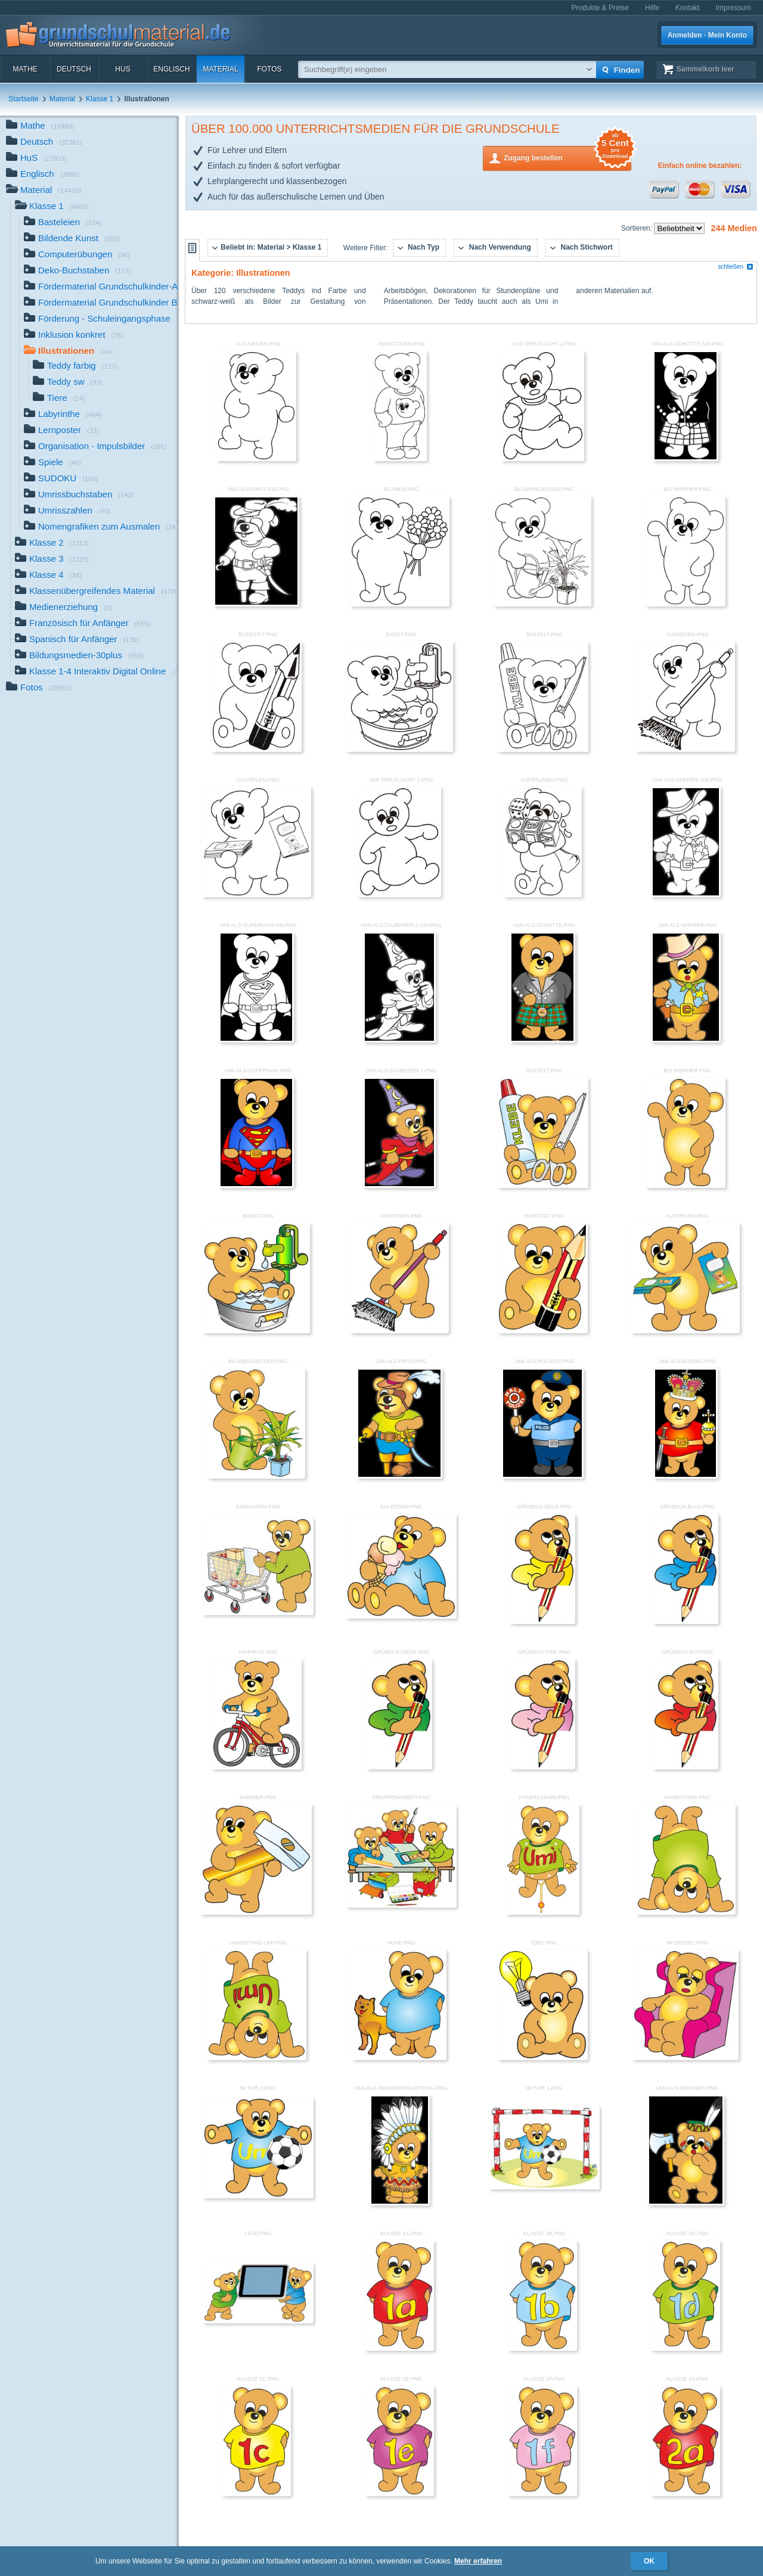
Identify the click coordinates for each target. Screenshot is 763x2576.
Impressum (733, 8)
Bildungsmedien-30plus (79, 656)
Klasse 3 (52, 559)
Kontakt (687, 8)
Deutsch (74, 69)
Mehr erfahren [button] (478, 2561)
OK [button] (649, 2561)
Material (220, 69)
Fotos (269, 69)
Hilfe (652, 8)
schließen (735, 266)
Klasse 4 (48, 575)
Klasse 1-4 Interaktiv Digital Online (97, 672)
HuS (122, 69)
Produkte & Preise (600, 8)
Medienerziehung (63, 608)
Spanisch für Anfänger (77, 640)
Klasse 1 (99, 99)
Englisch (171, 69)
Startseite (23, 99)
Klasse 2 (52, 543)
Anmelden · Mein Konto (707, 35)
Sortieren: (637, 228)
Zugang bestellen (567, 157)
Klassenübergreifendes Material (97, 591)
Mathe (25, 69)
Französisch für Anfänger (82, 624)
